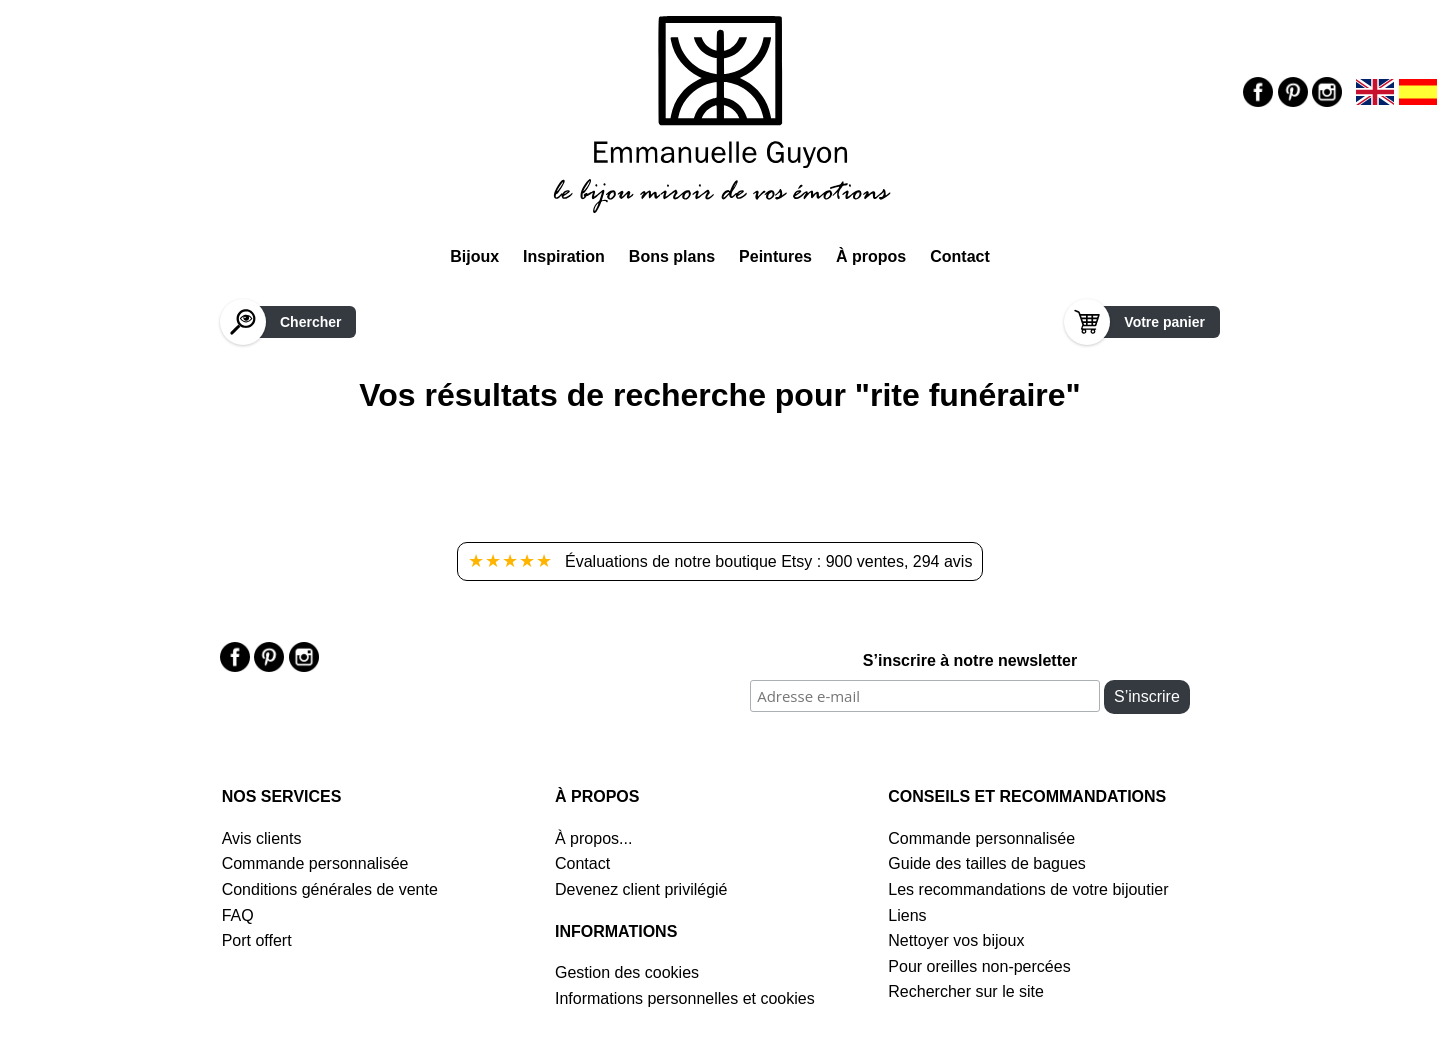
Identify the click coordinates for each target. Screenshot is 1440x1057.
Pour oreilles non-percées (979, 966)
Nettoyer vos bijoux (956, 940)
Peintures (775, 256)
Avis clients (262, 838)
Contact (960, 256)
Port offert (257, 940)
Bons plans (672, 256)
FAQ (238, 915)
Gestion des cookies (627, 972)
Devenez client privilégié (641, 889)
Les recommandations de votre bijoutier (1028, 889)
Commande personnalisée (315, 863)
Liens (907, 915)
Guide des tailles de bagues (986, 863)
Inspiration (564, 256)
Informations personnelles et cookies (685, 998)
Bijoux (474, 256)
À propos (871, 256)
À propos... (593, 838)
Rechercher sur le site (966, 991)
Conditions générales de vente (330, 889)
